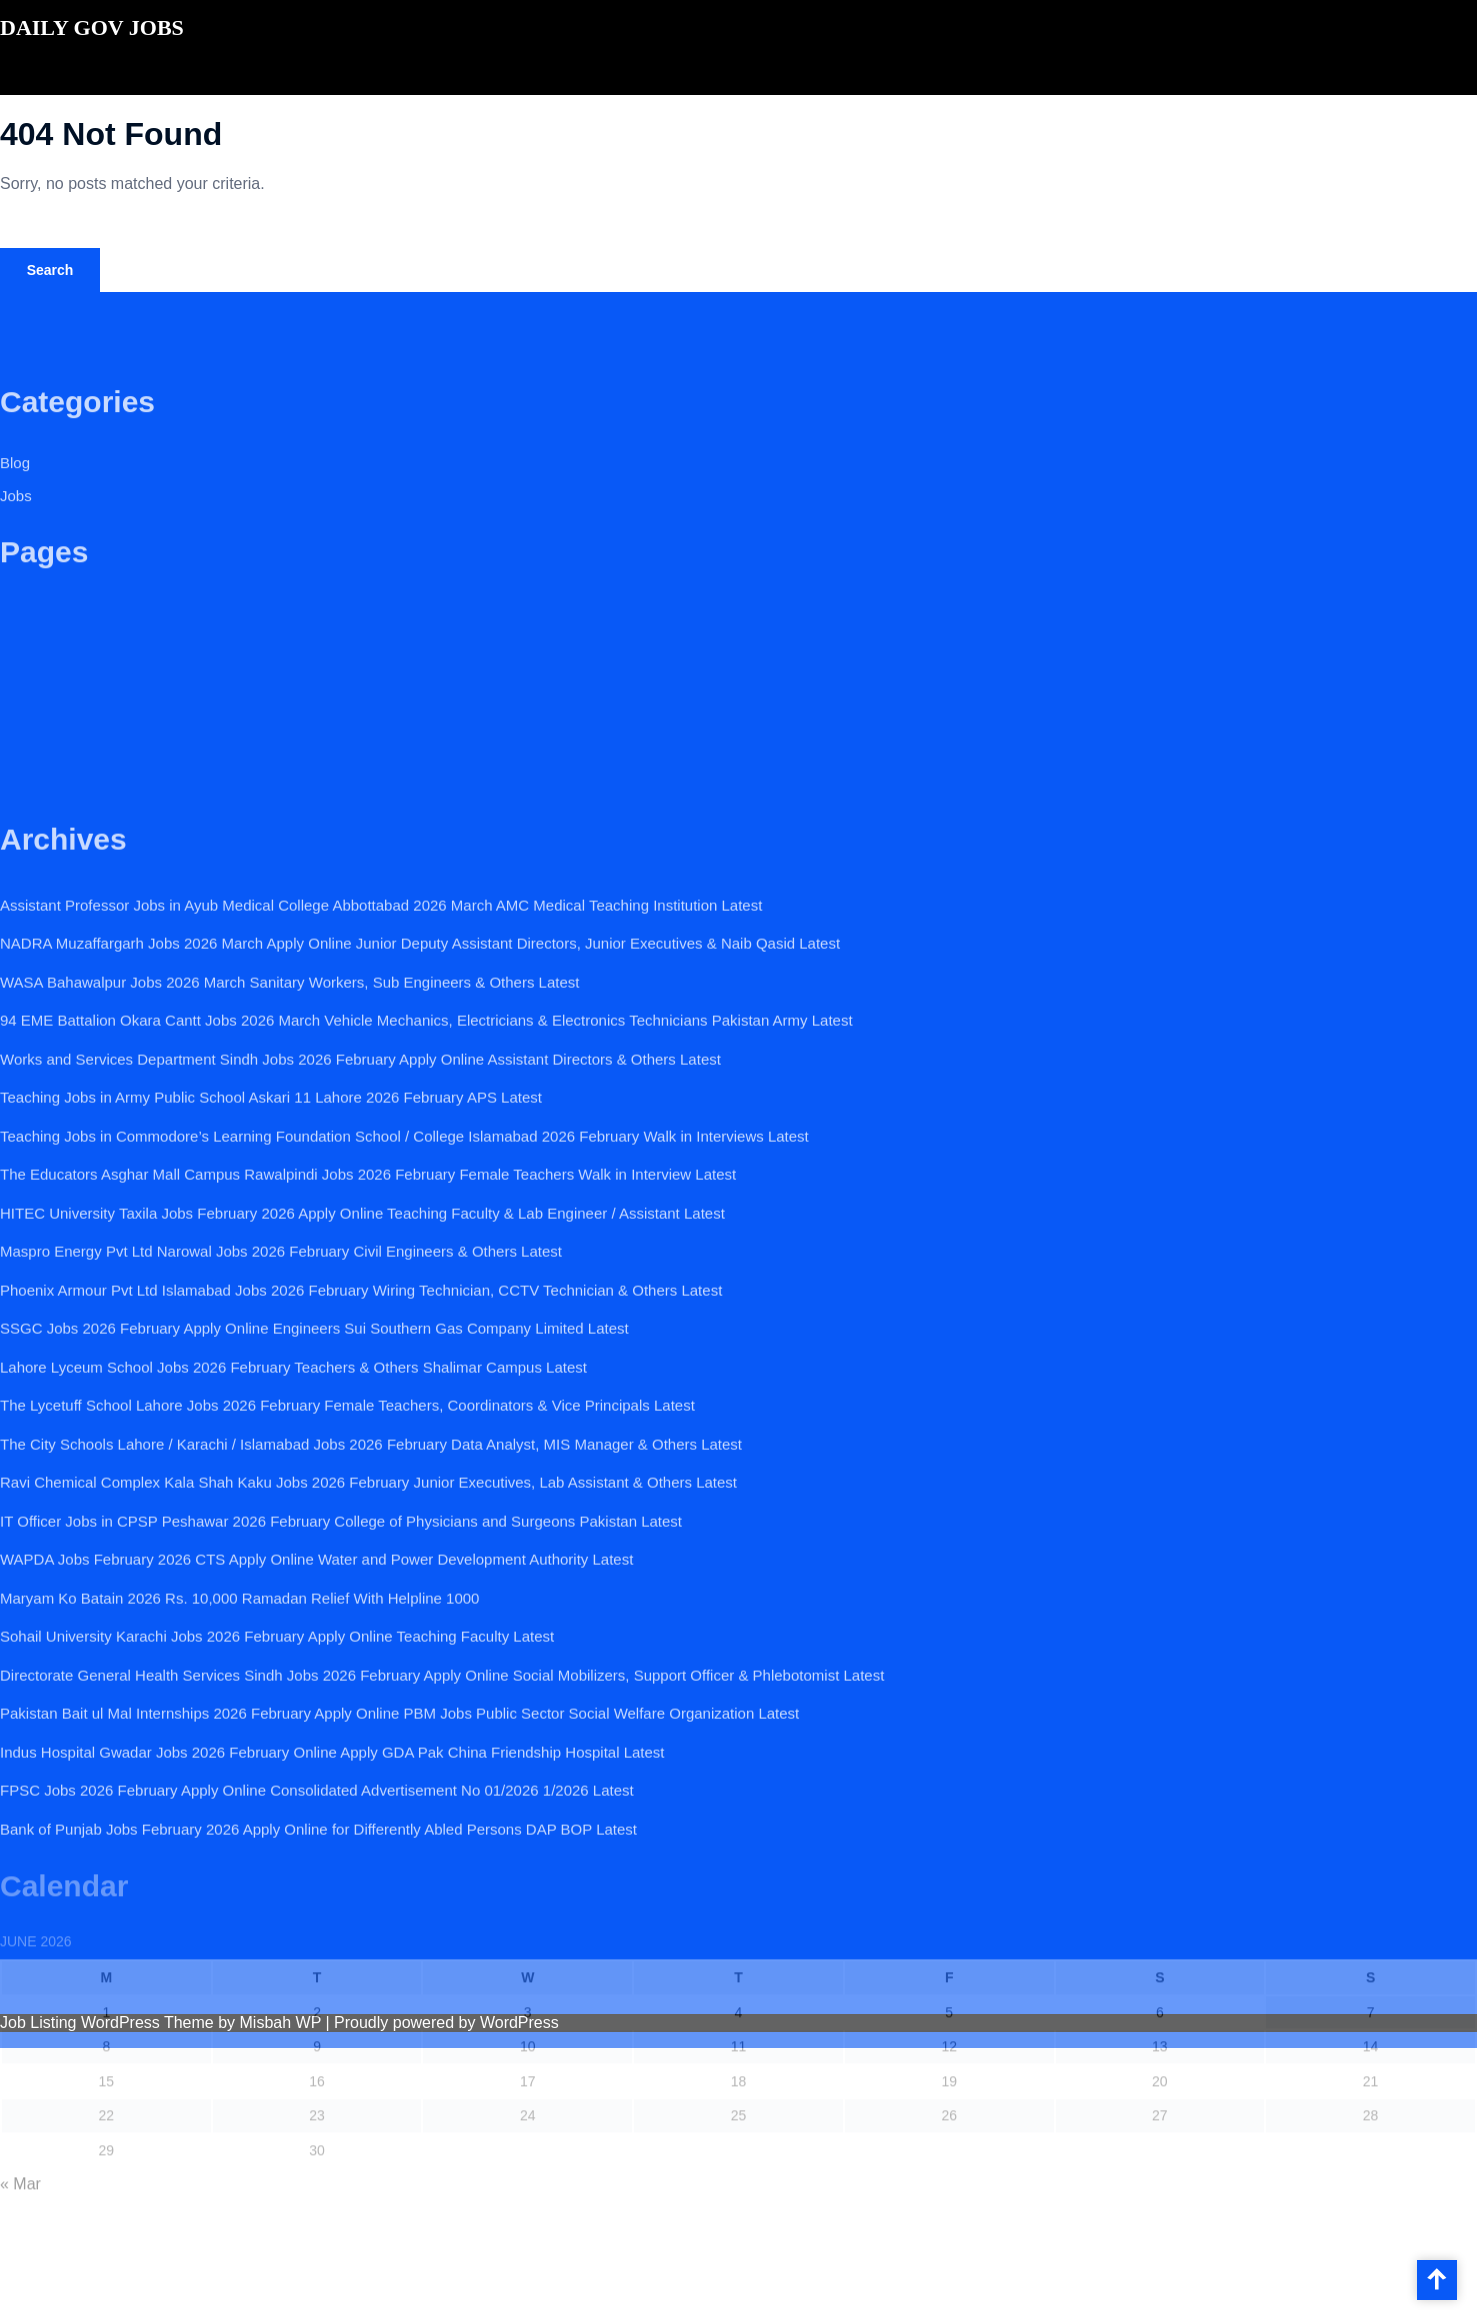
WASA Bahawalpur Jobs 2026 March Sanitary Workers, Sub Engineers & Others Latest (289, 1086)
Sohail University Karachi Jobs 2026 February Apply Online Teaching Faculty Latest (277, 1741)
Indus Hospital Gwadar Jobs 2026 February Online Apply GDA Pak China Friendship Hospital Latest (332, 1856)
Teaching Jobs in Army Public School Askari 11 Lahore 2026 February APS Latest (271, 1202)
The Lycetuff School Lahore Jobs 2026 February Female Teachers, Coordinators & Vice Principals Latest (347, 1510)
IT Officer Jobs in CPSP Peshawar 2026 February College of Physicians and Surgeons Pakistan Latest (341, 1625)
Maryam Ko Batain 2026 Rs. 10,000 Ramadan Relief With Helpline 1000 (239, 1702)
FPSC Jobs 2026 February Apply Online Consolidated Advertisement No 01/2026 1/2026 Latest (317, 1895)
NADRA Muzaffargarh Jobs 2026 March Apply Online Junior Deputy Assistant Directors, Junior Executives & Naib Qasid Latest (420, 1048)
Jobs (16, 509)
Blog (15, 475)
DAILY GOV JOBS (92, 27)
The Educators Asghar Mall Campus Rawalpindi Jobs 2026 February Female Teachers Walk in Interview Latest (368, 1279)
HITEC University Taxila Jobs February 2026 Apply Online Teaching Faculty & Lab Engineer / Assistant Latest (362, 1317)
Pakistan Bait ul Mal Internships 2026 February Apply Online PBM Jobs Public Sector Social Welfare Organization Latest (399, 1818)
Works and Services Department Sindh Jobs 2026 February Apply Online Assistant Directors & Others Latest (360, 1163)
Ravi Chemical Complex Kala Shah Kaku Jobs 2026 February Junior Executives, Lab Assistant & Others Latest (368, 1587)
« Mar (20, 2245)
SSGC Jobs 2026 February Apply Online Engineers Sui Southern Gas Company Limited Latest (314, 1433)
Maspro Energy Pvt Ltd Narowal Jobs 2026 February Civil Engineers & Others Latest (281, 1356)
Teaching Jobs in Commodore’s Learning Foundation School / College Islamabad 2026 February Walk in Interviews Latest (404, 1240)
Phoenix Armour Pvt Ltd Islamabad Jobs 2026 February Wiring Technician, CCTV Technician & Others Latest (361, 1394)
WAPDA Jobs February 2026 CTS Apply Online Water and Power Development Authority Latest (316, 1664)
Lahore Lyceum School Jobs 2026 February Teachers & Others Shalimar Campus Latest (293, 1471)
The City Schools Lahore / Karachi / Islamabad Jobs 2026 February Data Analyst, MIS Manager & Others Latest (371, 1548)
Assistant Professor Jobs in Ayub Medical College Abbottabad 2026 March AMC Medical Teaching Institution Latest (381, 1009)
